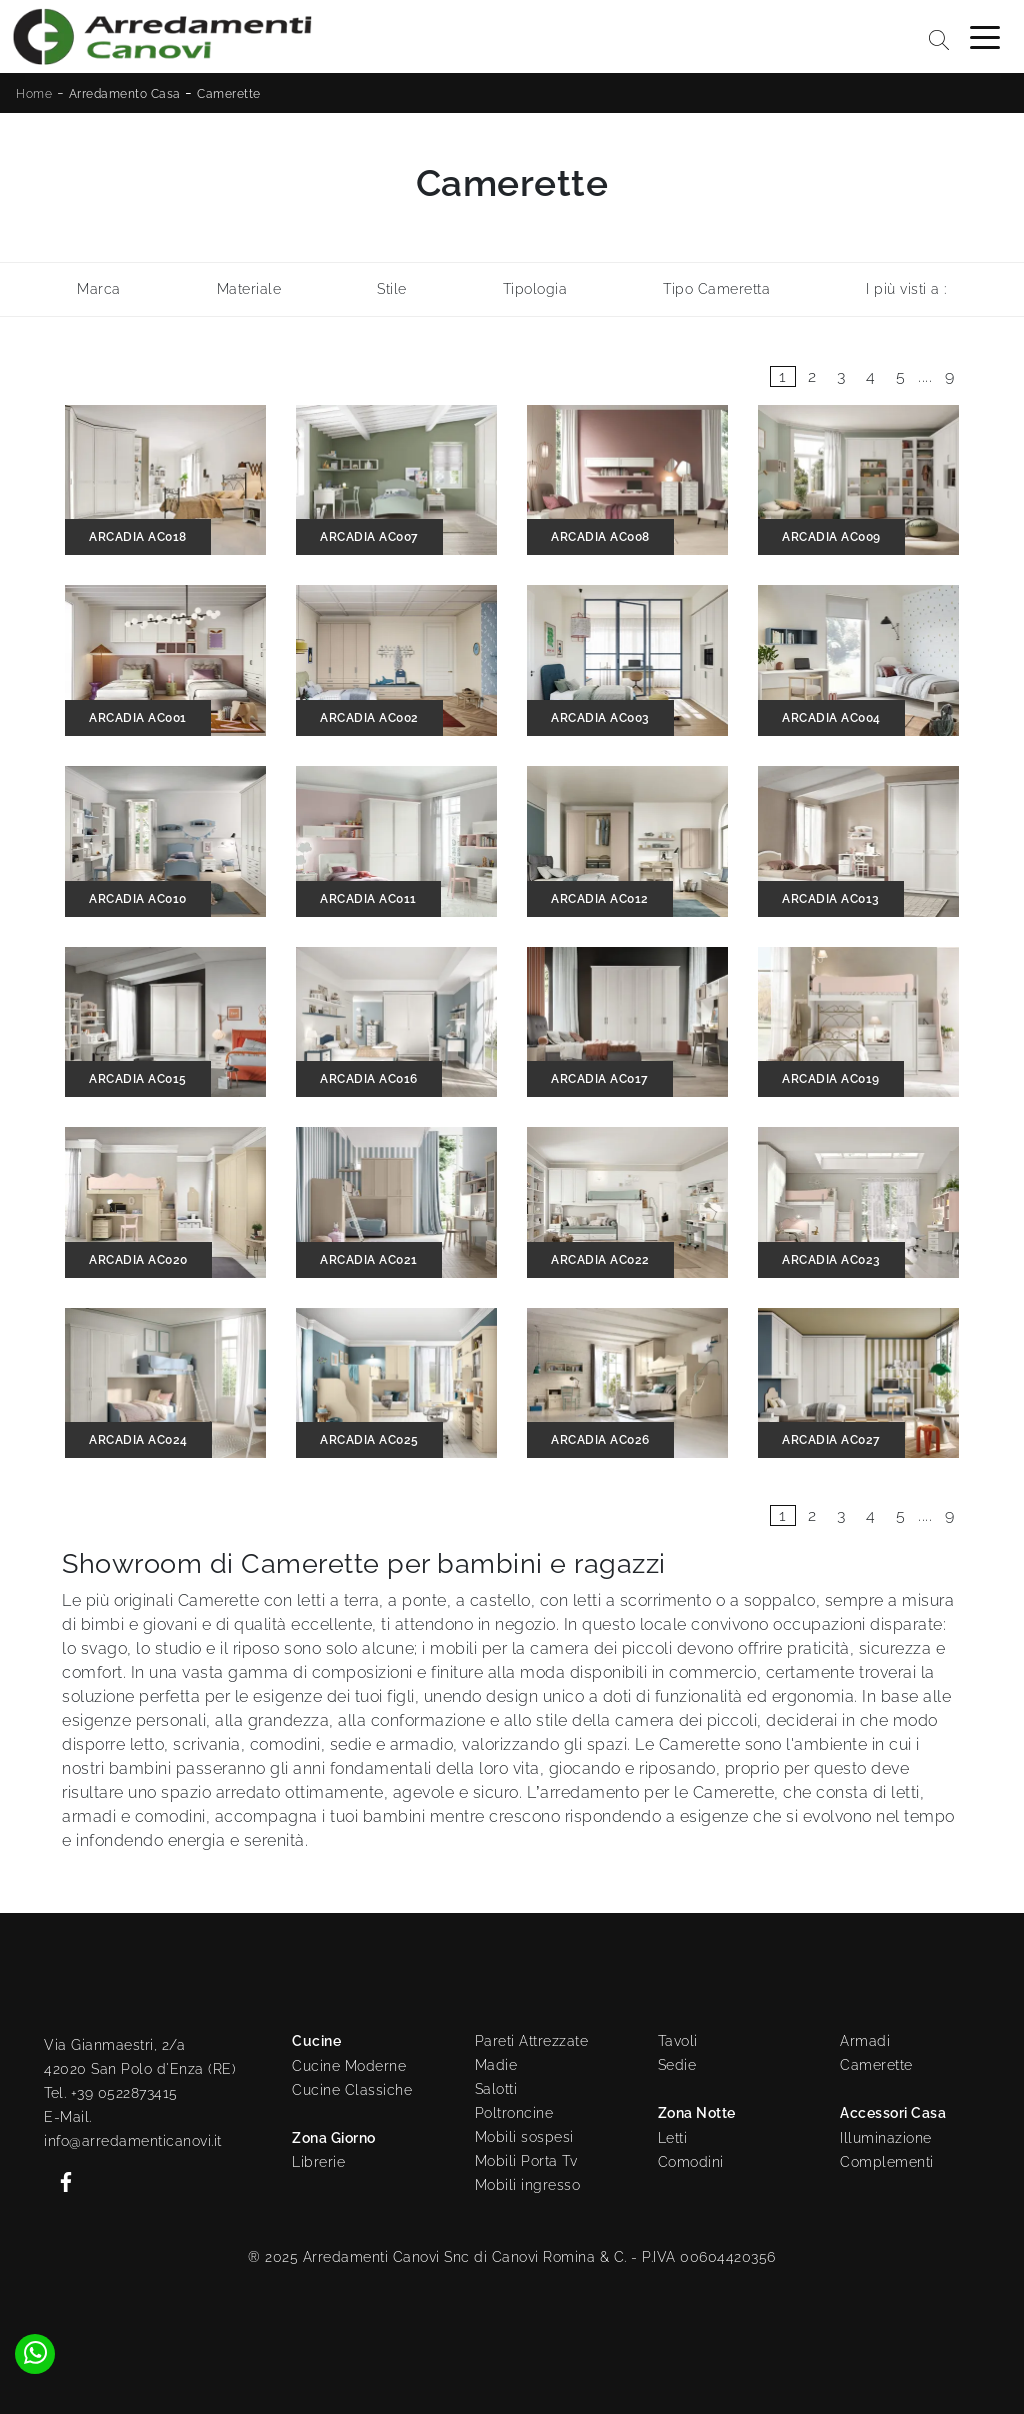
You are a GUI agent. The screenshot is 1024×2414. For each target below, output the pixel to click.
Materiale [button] (249, 289)
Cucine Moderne (349, 2066)
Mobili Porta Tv (526, 2161)
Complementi (887, 2162)
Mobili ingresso (528, 2185)
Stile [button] (392, 289)
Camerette (229, 94)
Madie (496, 2065)
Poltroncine (514, 2113)
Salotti (496, 2089)
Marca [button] (99, 289)
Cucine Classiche (352, 2090)
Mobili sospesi (524, 2137)
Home (34, 94)
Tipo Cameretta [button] (716, 289)
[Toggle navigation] (985, 36)
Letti (673, 2138)
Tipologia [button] (535, 289)
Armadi (865, 2041)
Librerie (318, 2162)
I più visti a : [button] (906, 289)
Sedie (677, 2065)
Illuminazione (886, 2138)
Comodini (691, 2162)
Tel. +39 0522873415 (111, 2093)
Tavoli (678, 2041)
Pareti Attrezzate (532, 2041)
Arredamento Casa (125, 94)
